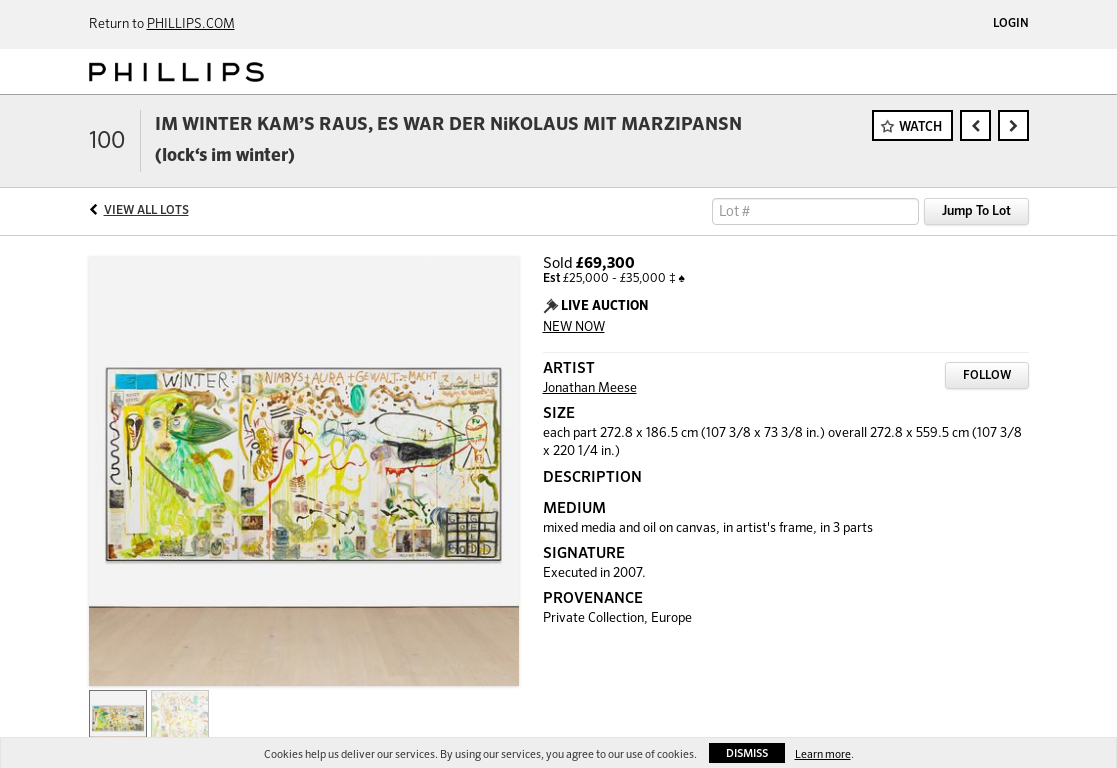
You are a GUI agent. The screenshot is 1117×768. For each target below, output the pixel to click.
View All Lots (146, 211)
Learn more (823, 754)
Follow (987, 376)
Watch (920, 127)
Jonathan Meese (590, 388)
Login (1011, 24)
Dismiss (747, 753)
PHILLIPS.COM (191, 24)
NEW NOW (574, 327)
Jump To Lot (976, 211)
